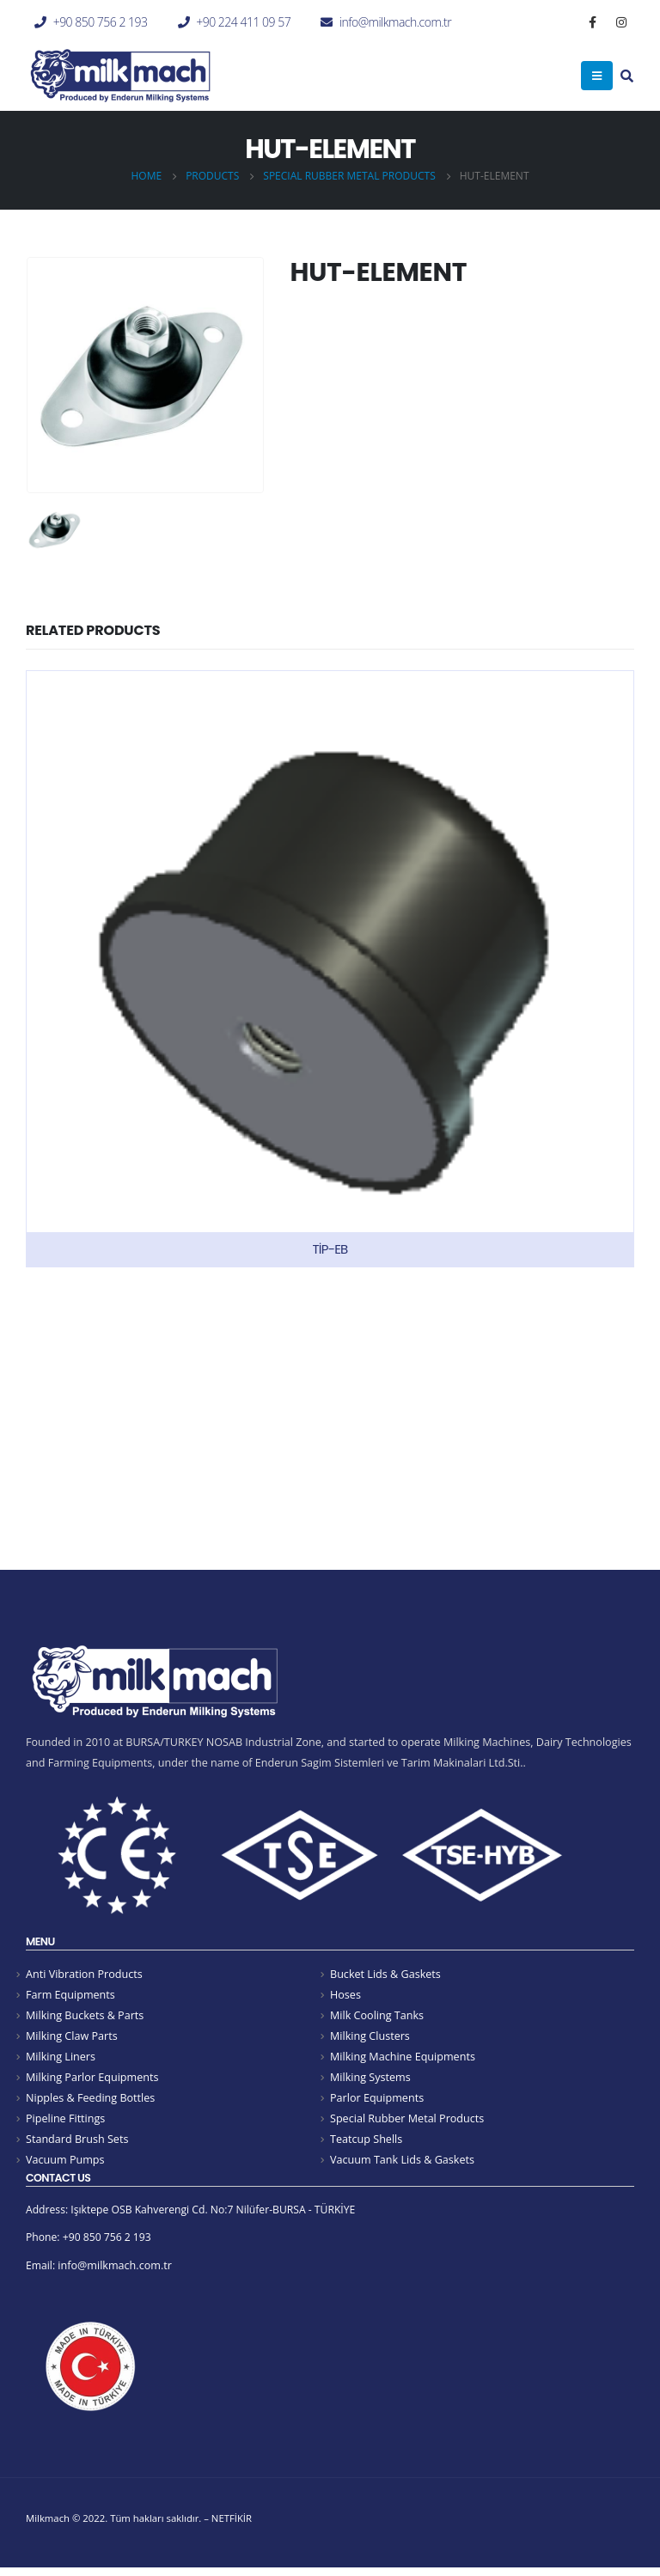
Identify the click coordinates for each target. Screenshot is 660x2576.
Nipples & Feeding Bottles (90, 2101)
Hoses (345, 1995)
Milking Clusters (370, 2037)
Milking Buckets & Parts (85, 2016)
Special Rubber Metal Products (407, 2122)
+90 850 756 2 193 (100, 22)
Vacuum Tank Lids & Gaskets (402, 2165)
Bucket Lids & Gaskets (385, 1974)
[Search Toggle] (627, 77)
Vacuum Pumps (65, 2165)
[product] (330, 968)
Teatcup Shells (366, 2143)
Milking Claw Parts (72, 2037)
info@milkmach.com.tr (395, 22)
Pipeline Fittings (65, 2122)
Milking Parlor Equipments (92, 2079)
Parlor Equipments (377, 2101)
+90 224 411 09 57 (243, 22)
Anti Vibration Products (84, 1974)
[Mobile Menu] (597, 75)
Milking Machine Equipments (402, 2059)
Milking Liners (60, 2059)
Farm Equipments (70, 1995)
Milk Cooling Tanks (377, 2016)
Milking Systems (370, 2079)
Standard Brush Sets (77, 2143)
